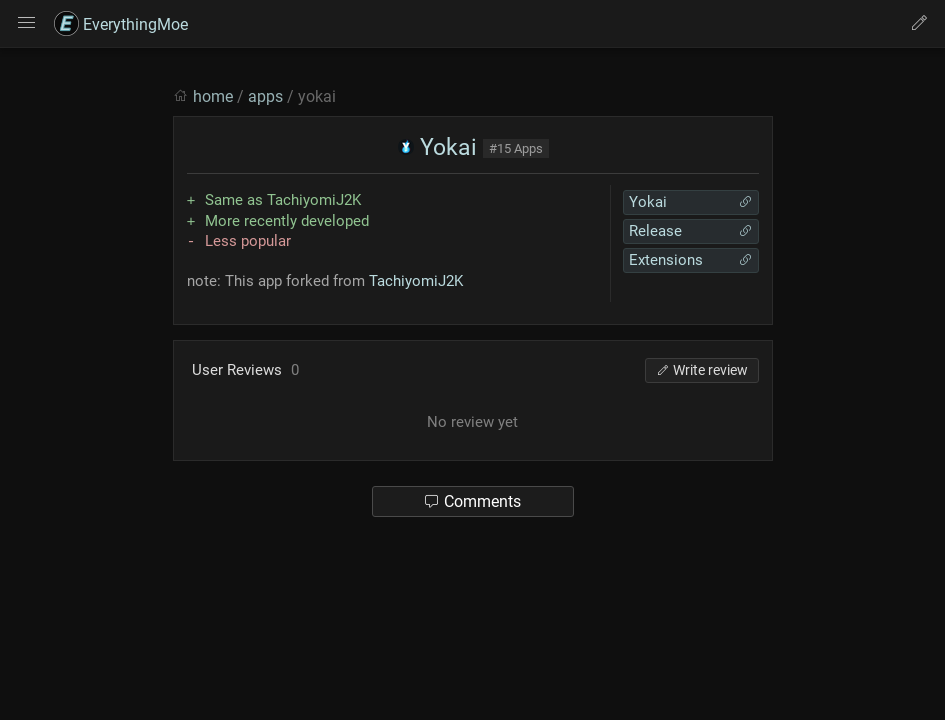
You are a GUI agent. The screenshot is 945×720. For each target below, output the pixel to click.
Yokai (437, 147)
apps (265, 96)
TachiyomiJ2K (416, 281)
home (213, 96)
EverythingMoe (121, 24)
